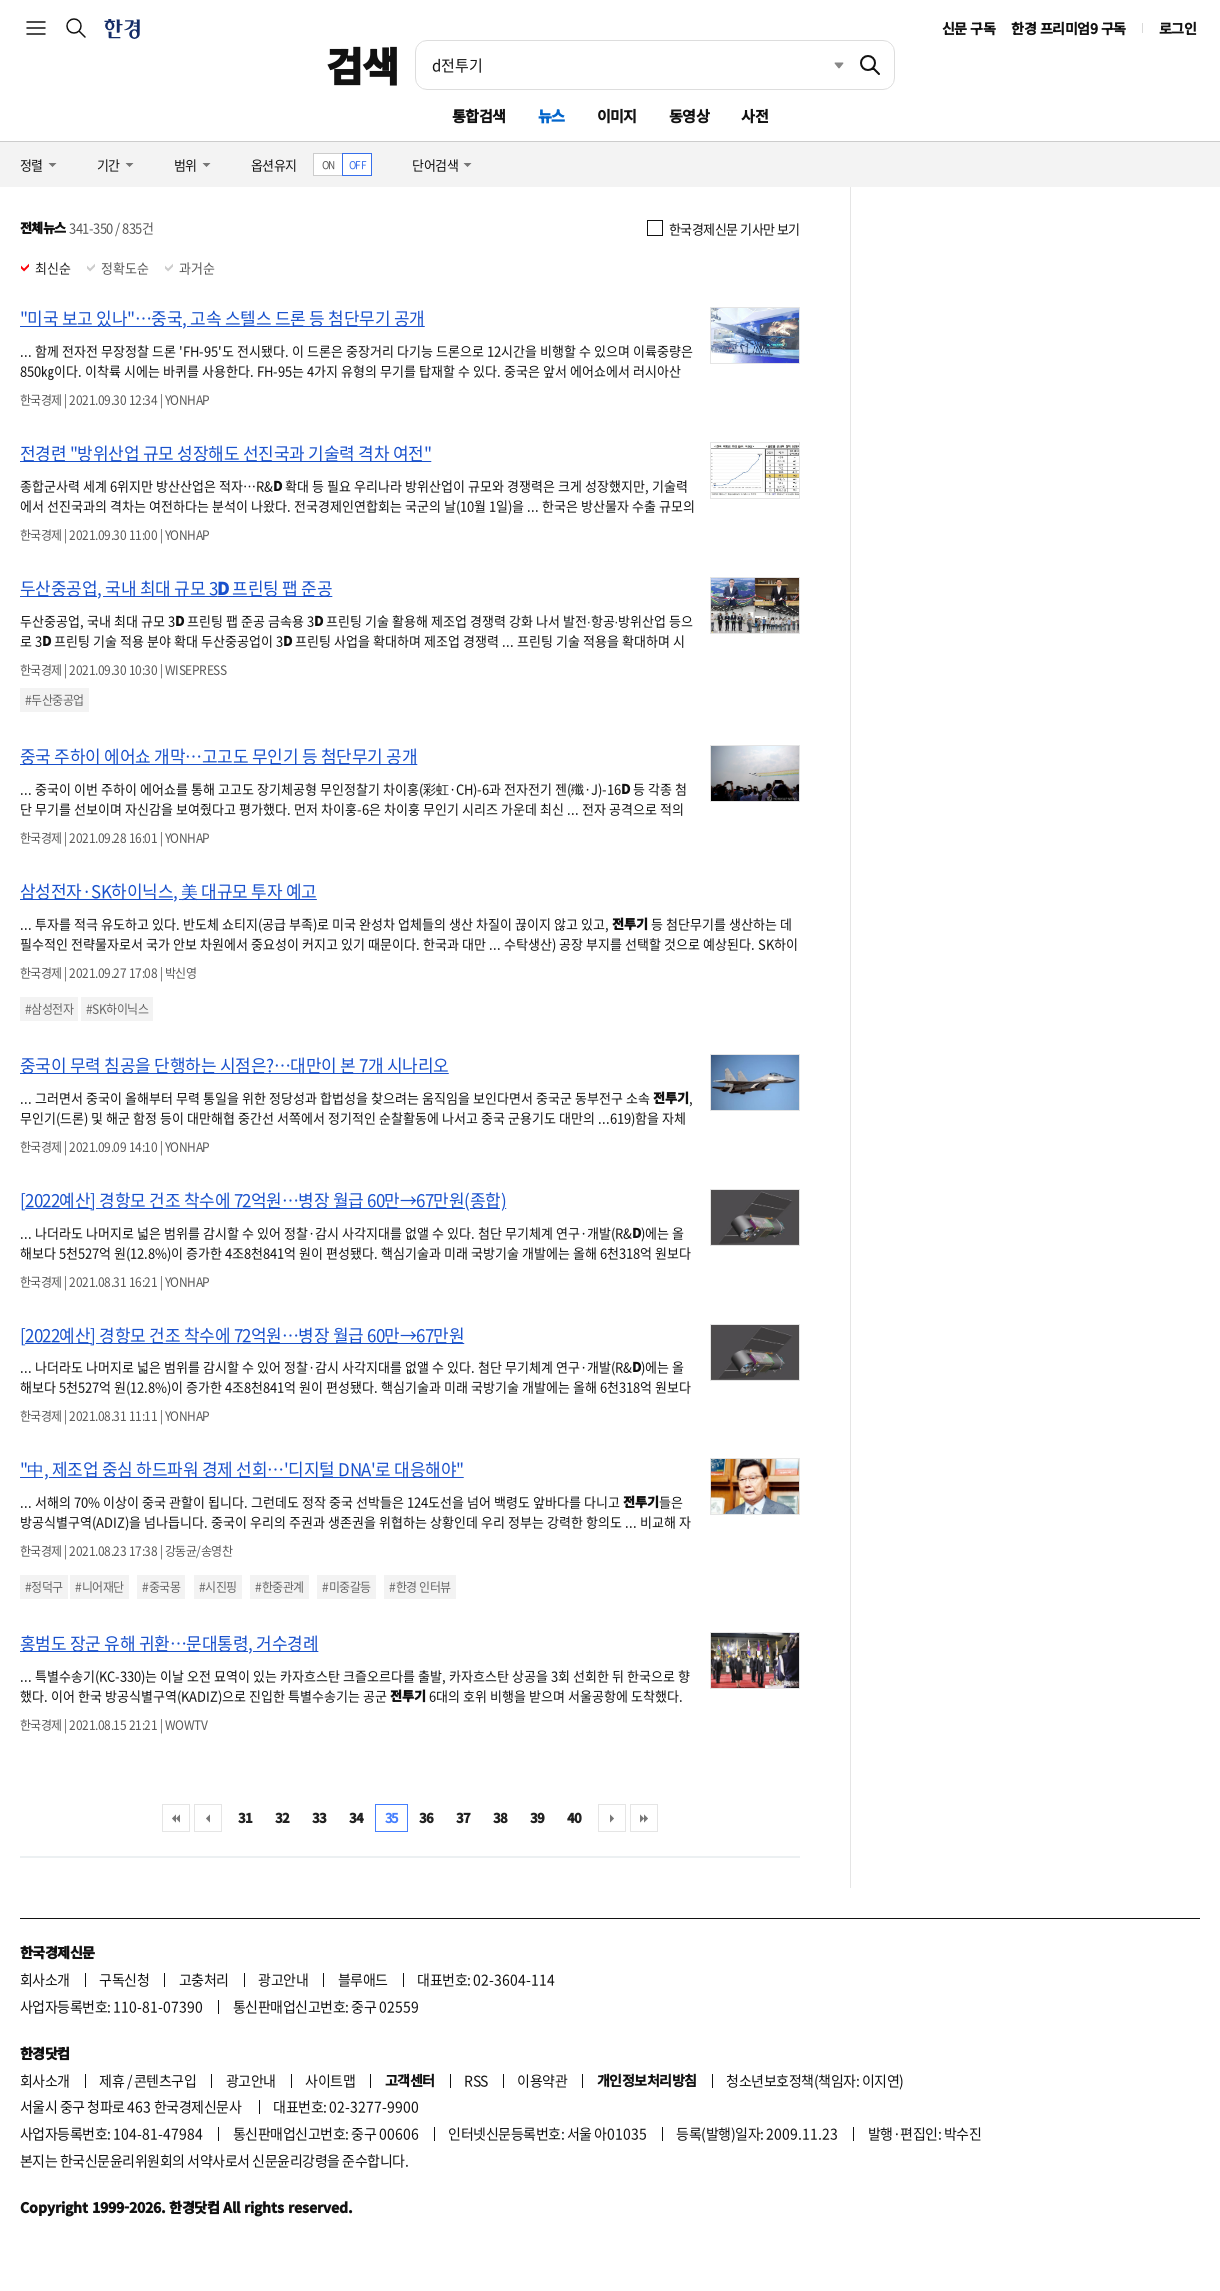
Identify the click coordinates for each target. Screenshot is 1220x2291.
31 (245, 1817)
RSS (475, 2080)
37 (463, 1817)
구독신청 (124, 1979)
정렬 (31, 164)
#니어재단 (99, 1587)
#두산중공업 (54, 700)
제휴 (111, 2080)
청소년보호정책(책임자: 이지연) (814, 2080)
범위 (185, 164)
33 (319, 1817)
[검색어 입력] (631, 65)
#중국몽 (161, 1587)
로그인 (1177, 28)
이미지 (617, 115)
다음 (612, 1818)
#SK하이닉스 (117, 1009)
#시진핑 (218, 1587)
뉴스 (551, 115)
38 (500, 1817)
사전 (754, 115)
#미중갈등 (346, 1587)
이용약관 (542, 2080)
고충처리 (204, 1979)
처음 (176, 1818)
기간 (108, 164)
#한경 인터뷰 (419, 1587)
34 (356, 1817)
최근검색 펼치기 (824, 65)
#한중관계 (279, 1587)
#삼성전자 (49, 1009)
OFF (357, 164)
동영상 (689, 115)
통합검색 (479, 115)
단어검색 (435, 164)
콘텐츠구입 (165, 2080)
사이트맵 (330, 2080)
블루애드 (363, 1979)
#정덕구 (44, 1587)
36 (426, 1817)
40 (574, 1817)
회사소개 (45, 1979)
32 (282, 1817)
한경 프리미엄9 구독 (1068, 28)
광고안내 (283, 1979)
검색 (362, 65)
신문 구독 (968, 28)
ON (328, 164)
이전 (208, 1818)
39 (537, 1817)
